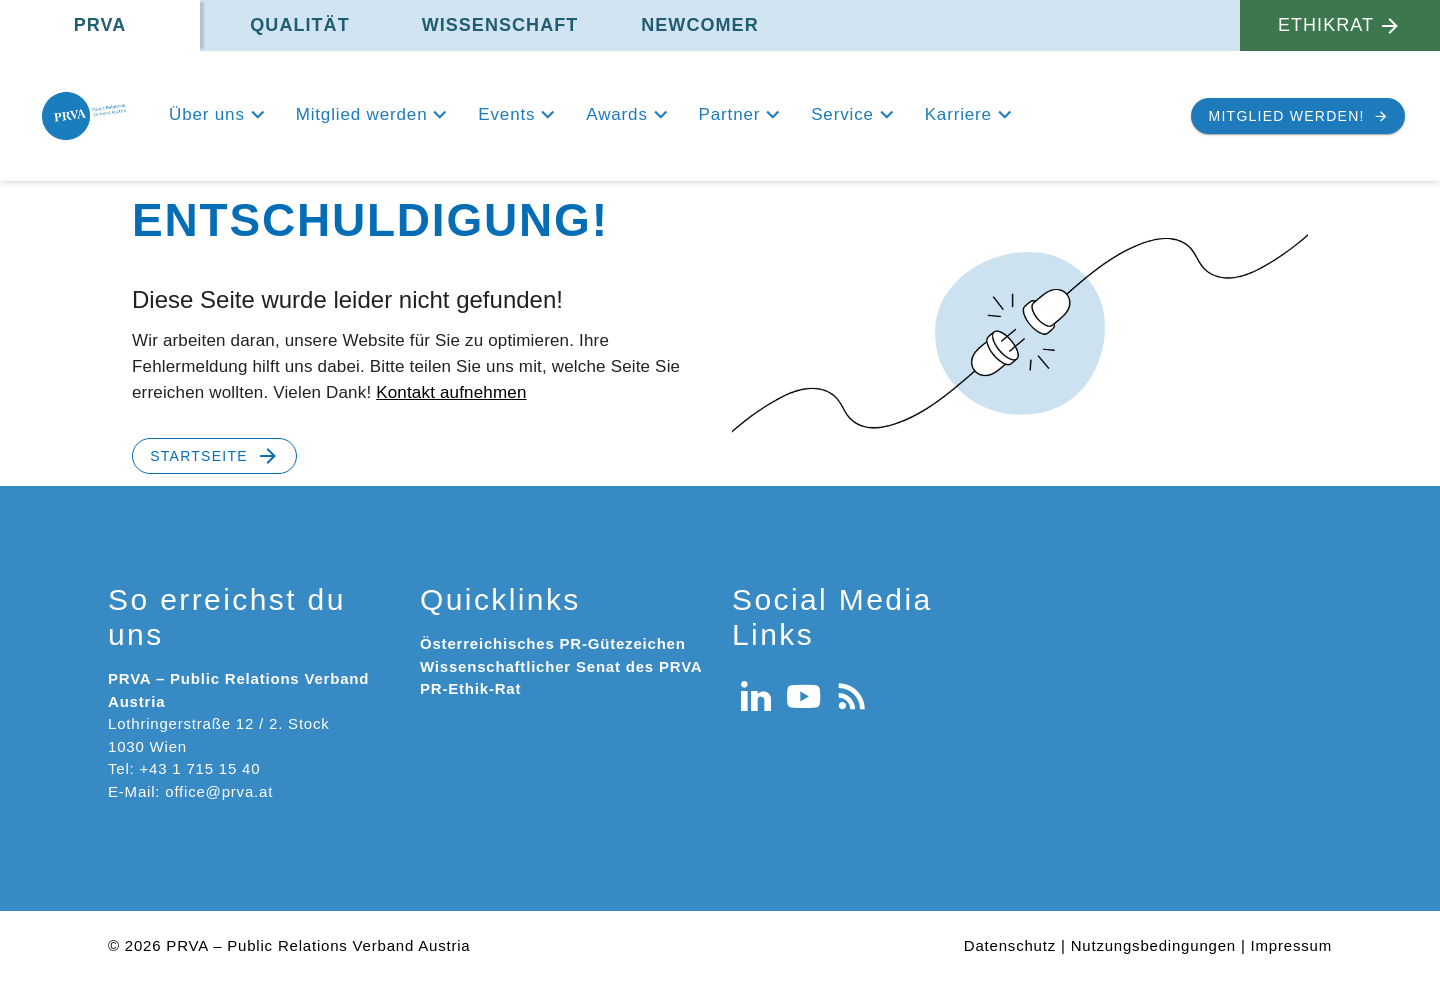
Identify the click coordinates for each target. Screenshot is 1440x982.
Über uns (207, 114)
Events (506, 114)
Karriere (958, 114)
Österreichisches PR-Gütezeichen (553, 643)
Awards (616, 114)
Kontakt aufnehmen (451, 392)
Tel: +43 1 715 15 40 (184, 768)
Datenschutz (1010, 945)
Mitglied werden (362, 114)
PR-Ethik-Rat (470, 688)
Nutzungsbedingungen (1153, 945)
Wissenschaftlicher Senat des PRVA (561, 666)
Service (842, 114)
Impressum (1291, 945)
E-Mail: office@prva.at (190, 791)
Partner (730, 114)
